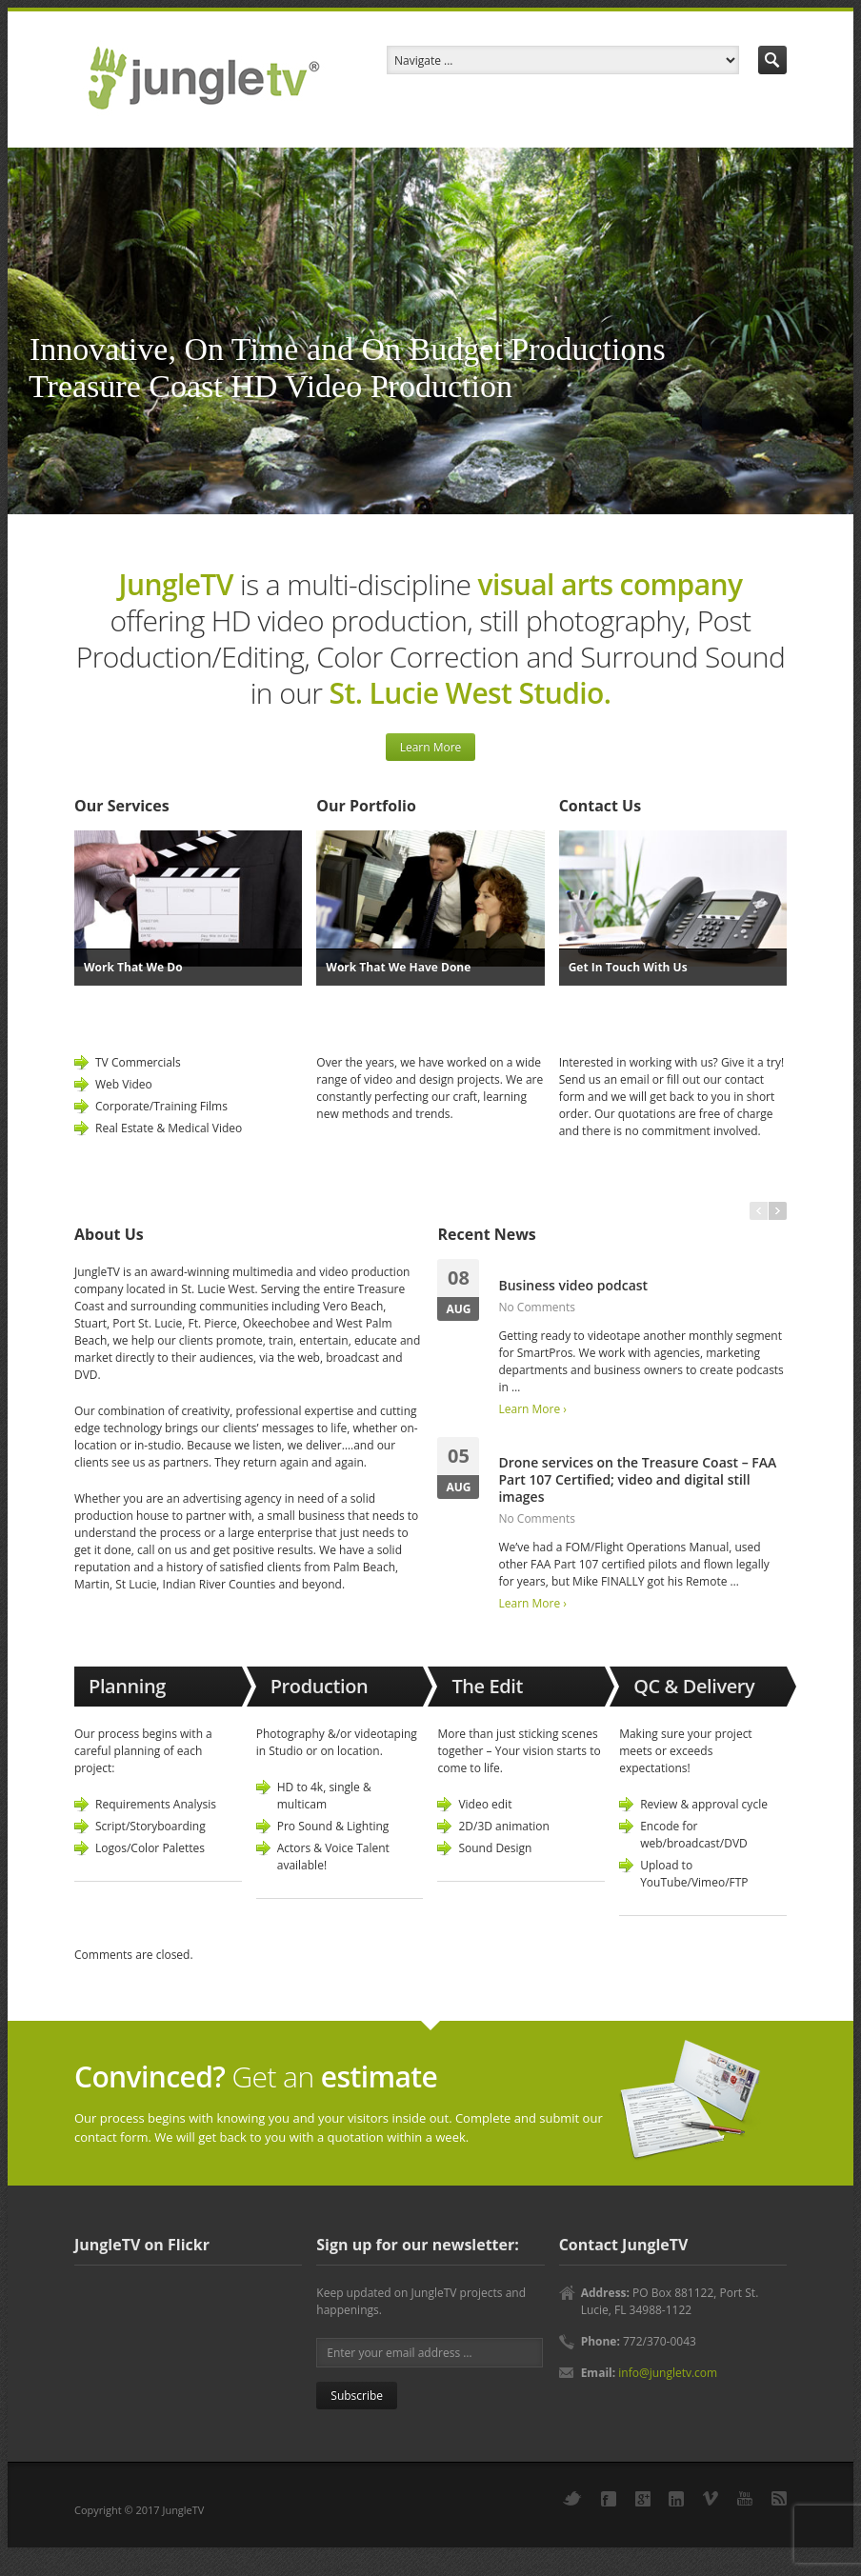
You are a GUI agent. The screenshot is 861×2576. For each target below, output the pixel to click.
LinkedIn (676, 2498)
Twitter (572, 2498)
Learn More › (532, 1409)
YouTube (744, 2498)
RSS (779, 2498)
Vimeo (710, 2498)
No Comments (536, 1307)
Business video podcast (573, 1285)
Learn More (431, 747)
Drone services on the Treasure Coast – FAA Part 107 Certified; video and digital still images (637, 1479)
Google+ (643, 2498)
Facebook (608, 2498)
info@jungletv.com (667, 2373)
